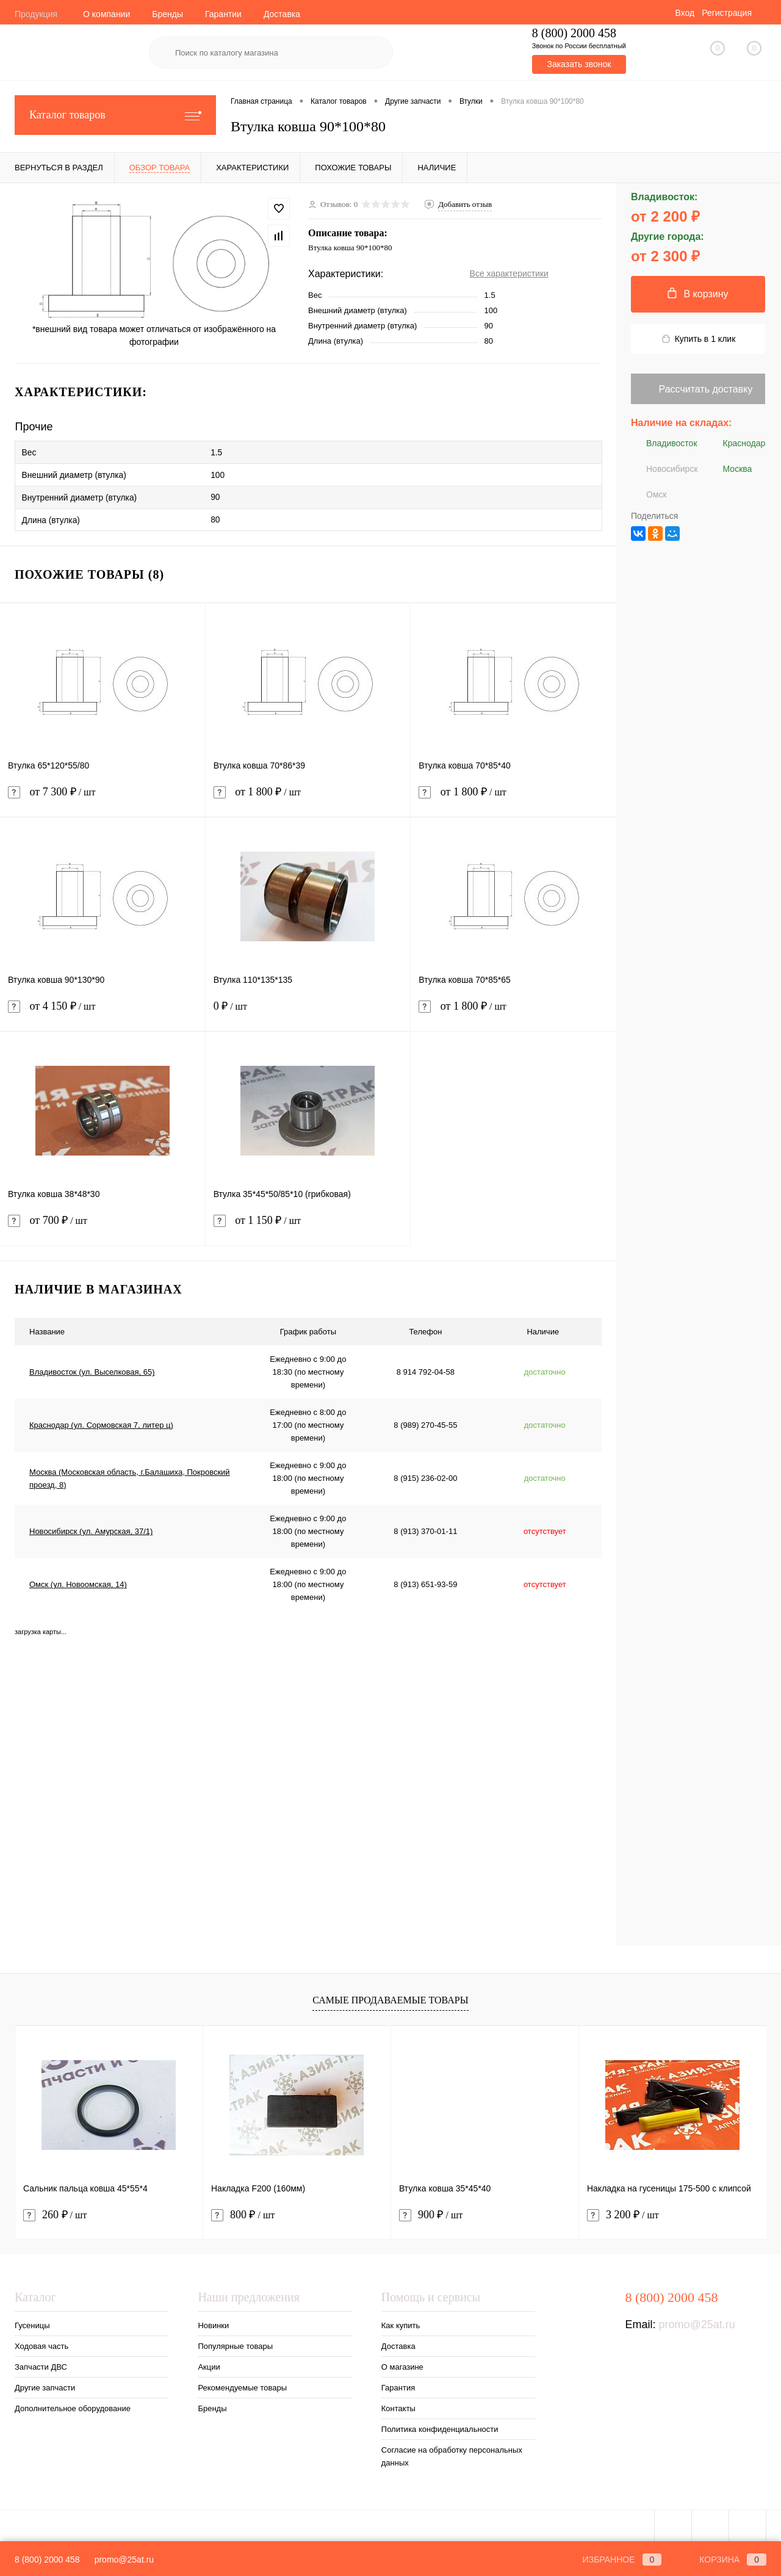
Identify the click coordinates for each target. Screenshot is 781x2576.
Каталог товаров (115, 115)
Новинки (213, 2321)
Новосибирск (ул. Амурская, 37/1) (91, 1527)
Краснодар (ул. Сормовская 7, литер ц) (101, 1420)
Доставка (282, 14)
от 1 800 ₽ (308, 795)
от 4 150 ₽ (102, 1009)
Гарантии (223, 14)
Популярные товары (235, 2341)
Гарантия (398, 2383)
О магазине (402, 2362)
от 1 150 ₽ (308, 1223)
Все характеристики (509, 273)
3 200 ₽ (623, 2210)
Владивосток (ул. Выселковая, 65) (92, 1367)
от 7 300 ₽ (102, 795)
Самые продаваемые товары (390, 1995)
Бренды (167, 14)
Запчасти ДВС (41, 2362)
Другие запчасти (45, 2383)
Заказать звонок (579, 64)
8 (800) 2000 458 (47, 2559)
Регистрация (727, 13)
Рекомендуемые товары (242, 2383)
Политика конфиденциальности (439, 2424)
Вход (684, 13)
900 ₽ (430, 2210)
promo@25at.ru (696, 2320)
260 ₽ (55, 2210)
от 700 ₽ (102, 1223)
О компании (106, 14)
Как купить (400, 2321)
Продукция (36, 14)
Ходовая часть (41, 2341)
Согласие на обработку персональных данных (451, 2452)
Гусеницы (32, 2321)
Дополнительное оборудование (73, 2404)
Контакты (398, 2404)
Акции (209, 2362)
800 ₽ (243, 2210)
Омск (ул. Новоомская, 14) (78, 1580)
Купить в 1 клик (698, 339)
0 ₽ (308, 1009)
